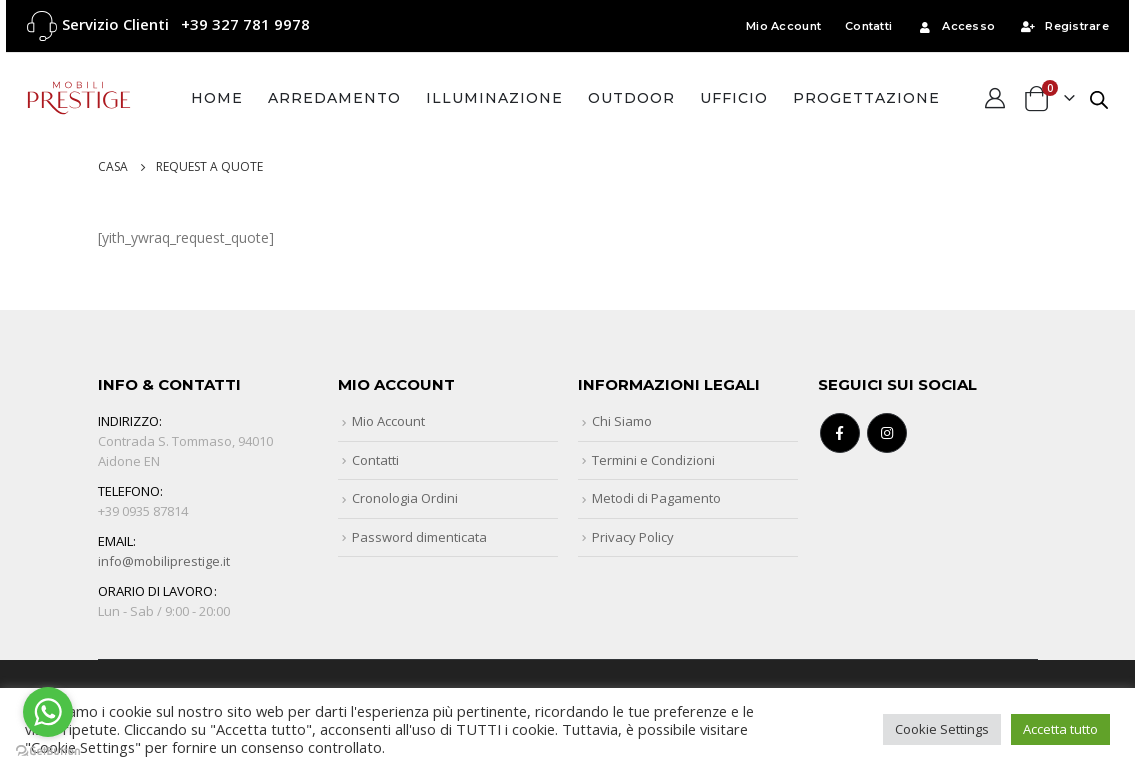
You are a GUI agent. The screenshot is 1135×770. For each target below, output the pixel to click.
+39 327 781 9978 (245, 24)
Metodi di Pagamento (656, 498)
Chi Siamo (622, 421)
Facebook (840, 433)
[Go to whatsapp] (48, 712)
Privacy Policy (633, 537)
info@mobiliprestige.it (164, 561)
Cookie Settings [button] (942, 729)
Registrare (1064, 26)
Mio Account (783, 26)
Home (217, 98)
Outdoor (631, 98)
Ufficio (734, 98)
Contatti (868, 26)
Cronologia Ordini (405, 498)
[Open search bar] (1099, 98)
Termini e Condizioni (653, 460)
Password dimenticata (419, 537)
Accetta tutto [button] (1060, 729)
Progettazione (866, 98)
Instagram (887, 433)
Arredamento (334, 98)
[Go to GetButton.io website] (48, 750)
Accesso (955, 26)
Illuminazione (494, 98)
